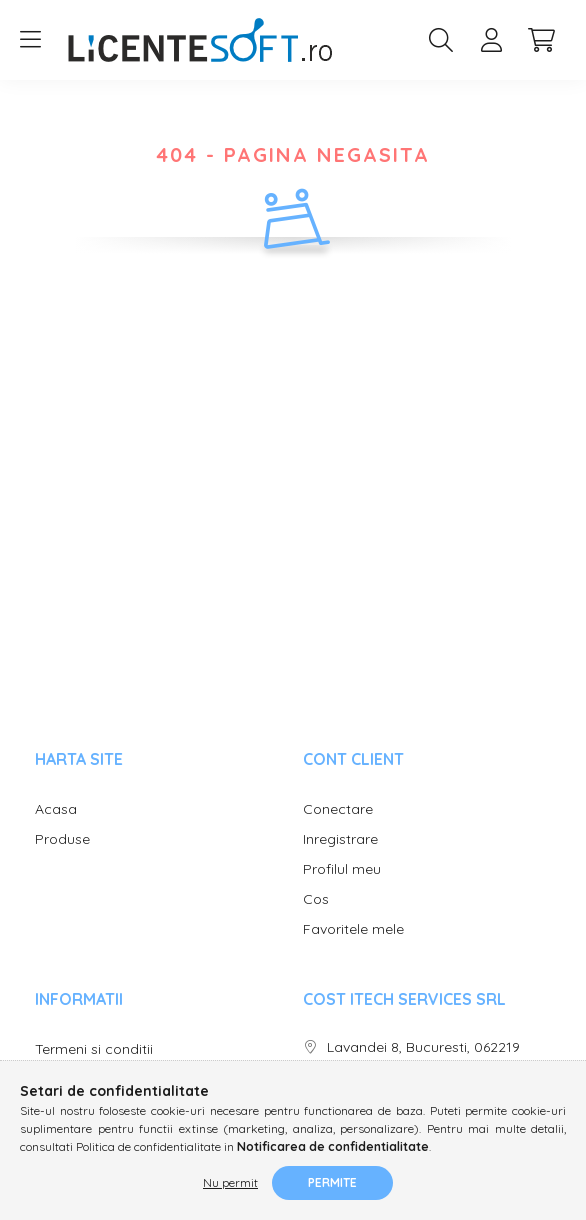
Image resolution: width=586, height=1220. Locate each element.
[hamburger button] (30, 40)
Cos (316, 899)
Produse (62, 839)
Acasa (56, 809)
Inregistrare (340, 839)
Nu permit (230, 1182)
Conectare (338, 809)
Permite (332, 1182)
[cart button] (541, 40)
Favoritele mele (353, 929)
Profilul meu (342, 869)
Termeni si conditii (94, 1049)
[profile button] (491, 40)
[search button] (441, 40)
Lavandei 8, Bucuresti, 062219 (423, 1047)
